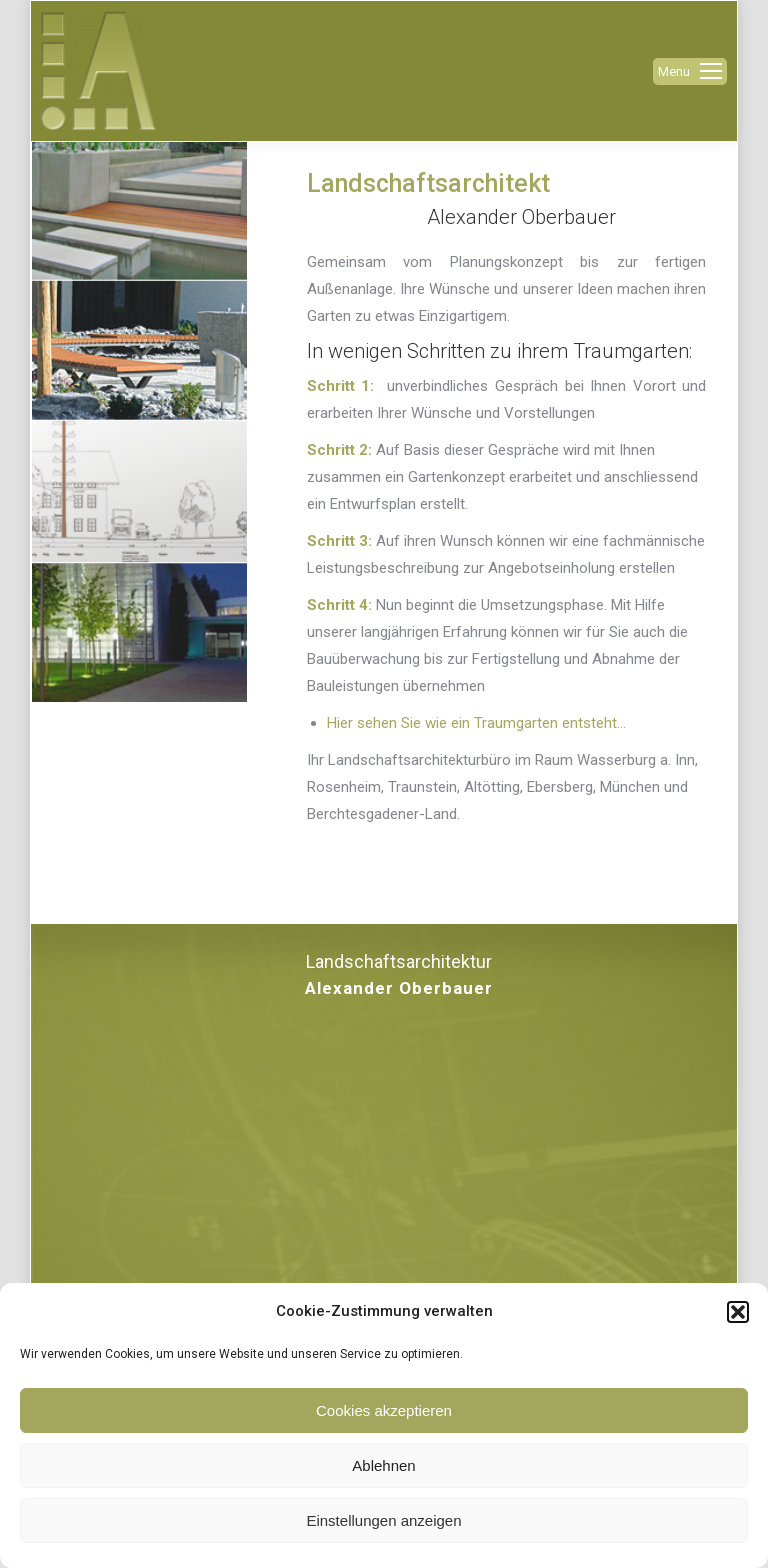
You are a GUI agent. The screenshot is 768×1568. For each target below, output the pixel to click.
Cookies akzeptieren (384, 1410)
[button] (738, 1312)
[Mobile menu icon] (690, 71)
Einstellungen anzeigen (383, 1520)
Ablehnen (383, 1465)
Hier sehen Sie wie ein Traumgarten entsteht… (476, 723)
